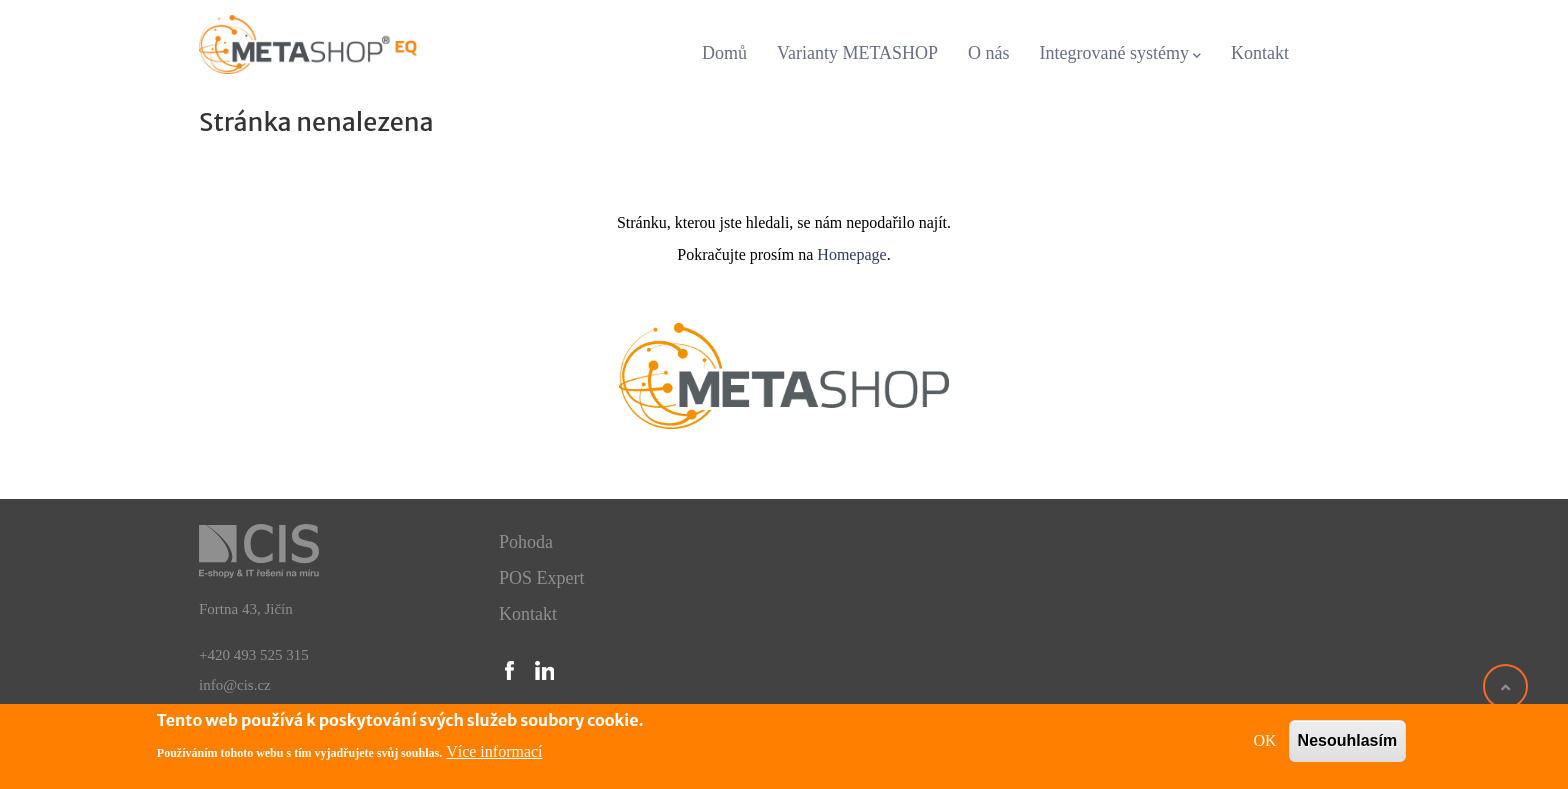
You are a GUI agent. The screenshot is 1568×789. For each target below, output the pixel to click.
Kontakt (1260, 53)
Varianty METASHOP (857, 53)
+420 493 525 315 (254, 655)
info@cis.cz (235, 685)
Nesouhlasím (1348, 740)
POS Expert (542, 578)
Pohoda (526, 542)
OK (1264, 740)
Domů (724, 53)
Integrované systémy (1120, 54)
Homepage (851, 254)
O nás (989, 53)
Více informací (494, 751)
